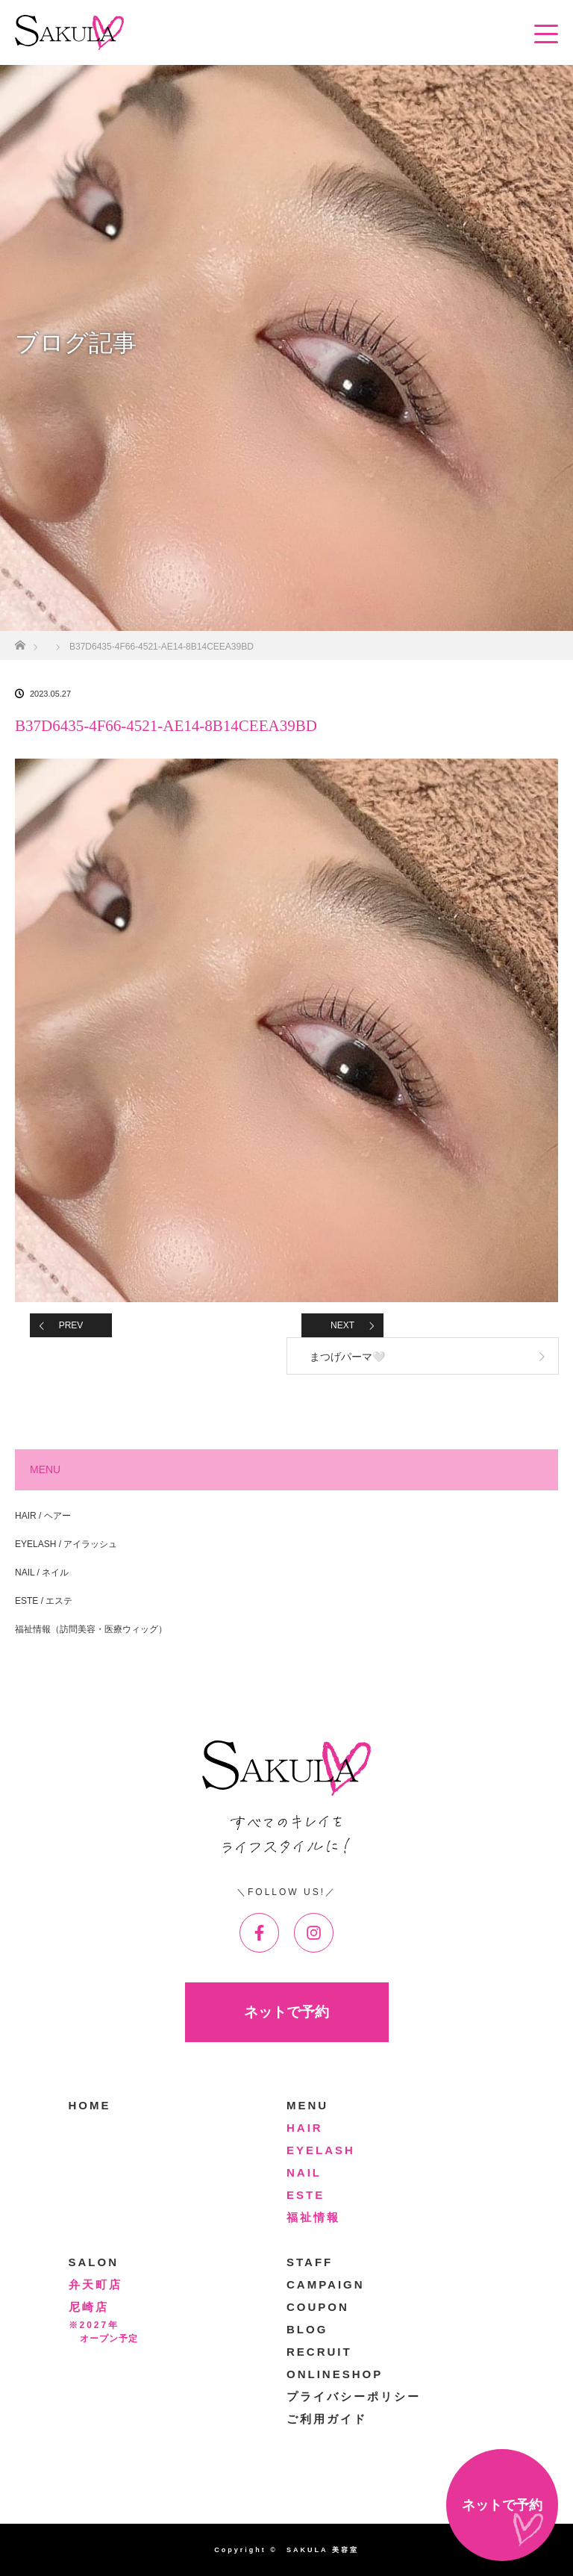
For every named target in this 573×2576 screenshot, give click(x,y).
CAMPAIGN (325, 2284)
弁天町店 (95, 2284)
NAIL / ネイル (42, 1572)
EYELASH (320, 2150)
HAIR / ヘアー (43, 1516)
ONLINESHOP (334, 2374)
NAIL (304, 2172)
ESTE (305, 2194)
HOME (90, 2105)
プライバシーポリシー (353, 2396)
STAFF (309, 2262)
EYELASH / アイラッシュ (66, 1544)
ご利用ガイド (326, 2418)
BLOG (307, 2329)
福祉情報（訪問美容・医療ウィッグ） (91, 1629)
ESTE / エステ (43, 1601)
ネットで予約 (286, 2012)
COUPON (317, 2306)
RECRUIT (319, 2351)
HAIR (304, 2127)
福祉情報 (313, 2217)
